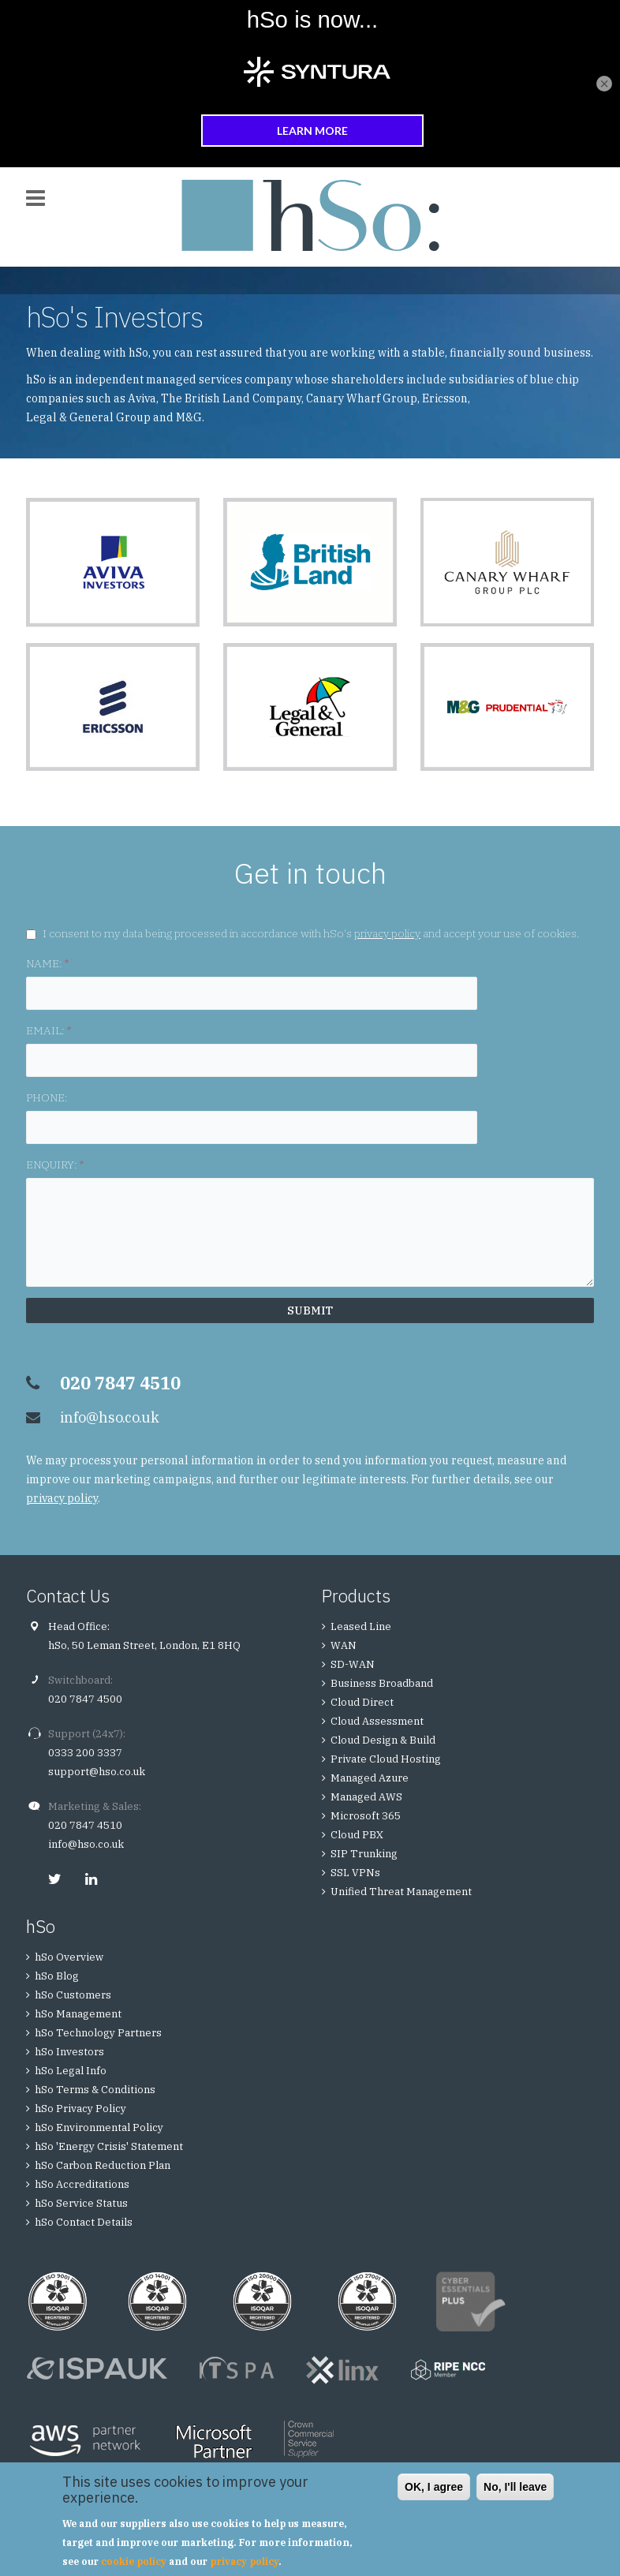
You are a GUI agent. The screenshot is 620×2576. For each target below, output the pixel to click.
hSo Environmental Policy (99, 2127)
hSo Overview (69, 1957)
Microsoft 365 (366, 1816)
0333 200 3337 (85, 1752)
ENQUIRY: (55, 1164)
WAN (344, 1645)
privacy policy (387, 933)
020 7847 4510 (85, 1825)
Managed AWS (366, 1797)
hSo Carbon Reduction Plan (102, 2165)
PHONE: (47, 1097)
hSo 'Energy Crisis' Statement (109, 2146)
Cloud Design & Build (383, 1740)
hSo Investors (69, 2051)
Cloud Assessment (377, 1721)
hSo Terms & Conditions (95, 2089)
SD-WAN (353, 1664)
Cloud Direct (362, 1702)
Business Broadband (382, 1683)
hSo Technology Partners (98, 2032)
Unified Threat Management (401, 1891)
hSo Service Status (81, 2203)
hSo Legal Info (70, 2070)
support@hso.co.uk (96, 1771)
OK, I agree (434, 2487)
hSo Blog (57, 1976)
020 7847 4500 (85, 1699)
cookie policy (133, 2561)
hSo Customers (73, 1995)
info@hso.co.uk (109, 1417)
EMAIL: (48, 1030)
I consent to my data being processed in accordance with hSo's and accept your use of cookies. (311, 933)
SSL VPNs (355, 1872)
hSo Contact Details (84, 2222)
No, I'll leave (515, 2487)
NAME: (47, 963)
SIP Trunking (364, 1853)
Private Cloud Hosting (386, 1759)
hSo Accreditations (82, 2184)
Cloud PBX (357, 1834)
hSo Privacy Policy (80, 2108)
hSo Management (78, 2014)
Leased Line (361, 1626)
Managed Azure (370, 1778)
